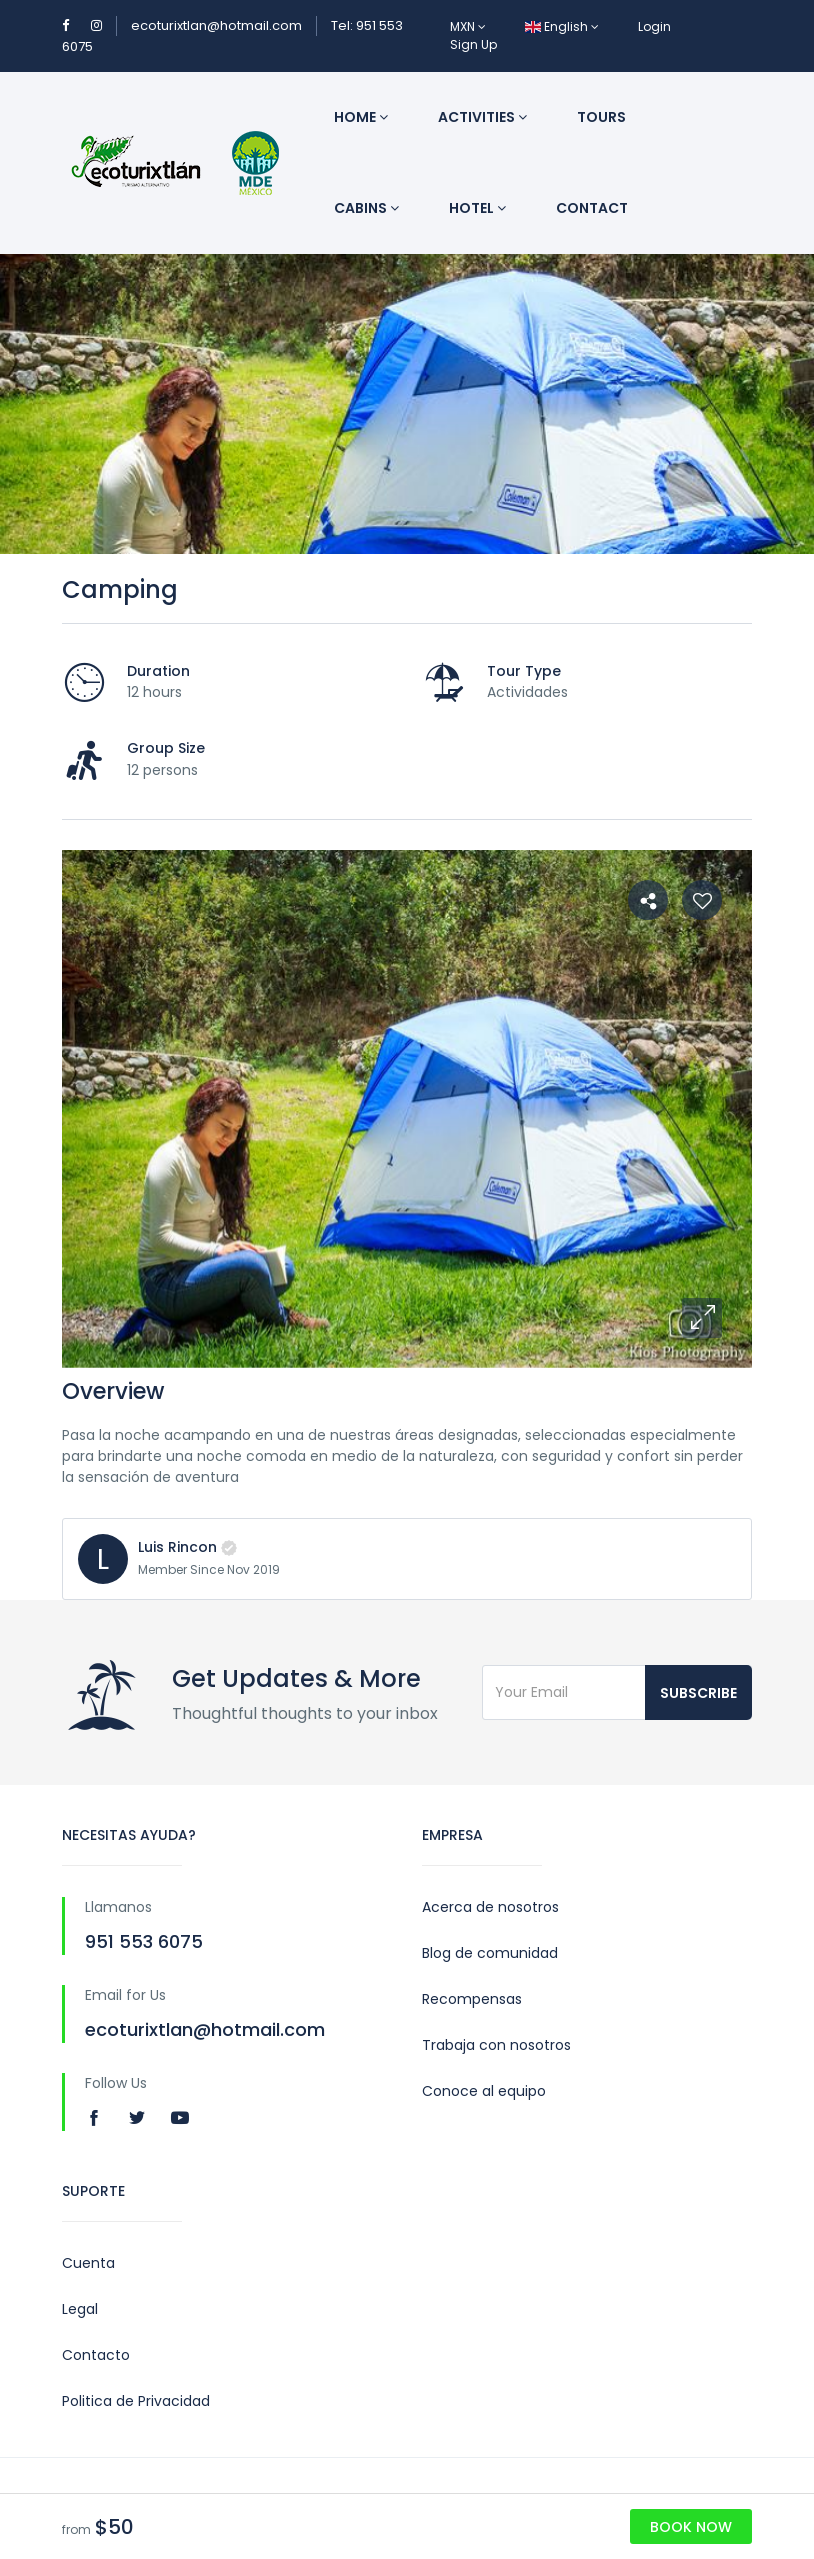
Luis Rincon (177, 1547)
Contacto (96, 2355)
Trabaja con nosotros (496, 2045)
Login (654, 26)
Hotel (477, 208)
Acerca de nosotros (490, 1907)
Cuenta (88, 2263)
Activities (482, 117)
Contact (592, 208)
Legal (80, 2309)
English (562, 26)
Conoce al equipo (484, 2091)
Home (361, 117)
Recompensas (472, 1999)
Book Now (691, 2527)
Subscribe (698, 1693)
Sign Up (473, 44)
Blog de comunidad (490, 1953)
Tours (601, 117)
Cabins (366, 208)
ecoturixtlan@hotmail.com (216, 25)
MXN (468, 26)
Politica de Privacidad (136, 2401)
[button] (702, 1318)
